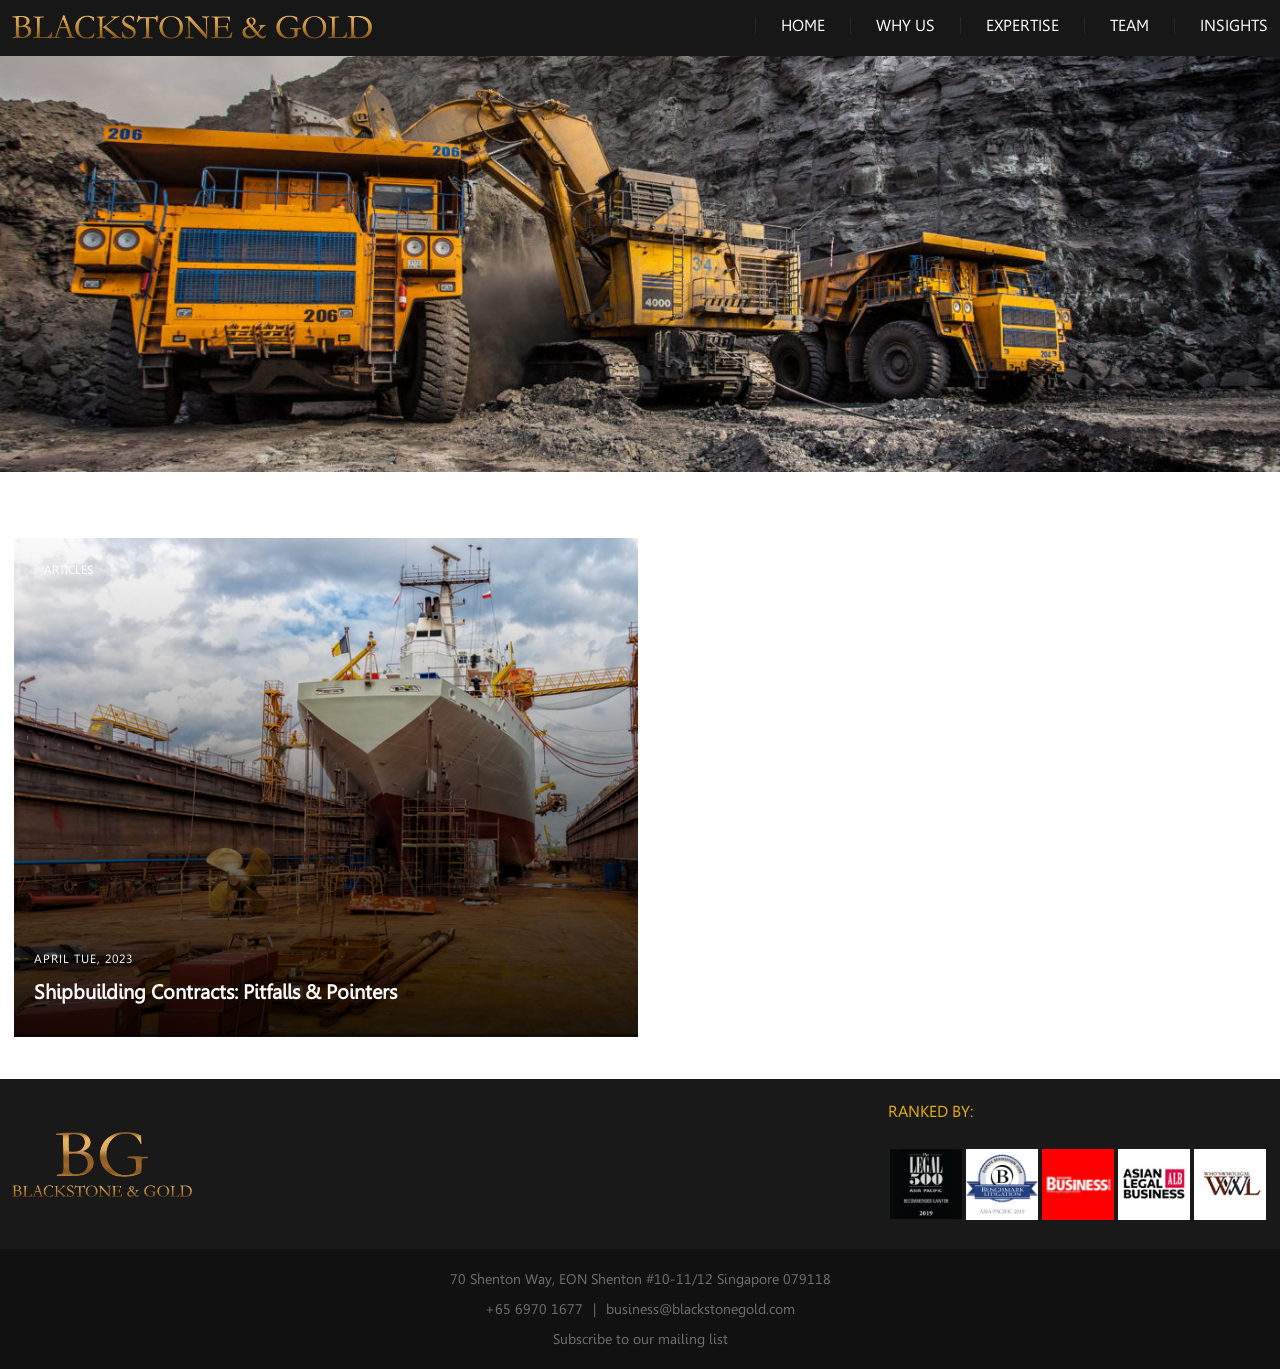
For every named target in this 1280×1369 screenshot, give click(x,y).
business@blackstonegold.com (700, 1309)
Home (803, 25)
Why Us (905, 25)
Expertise (1022, 25)
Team (1129, 25)
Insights (1234, 25)
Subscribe (582, 1339)
